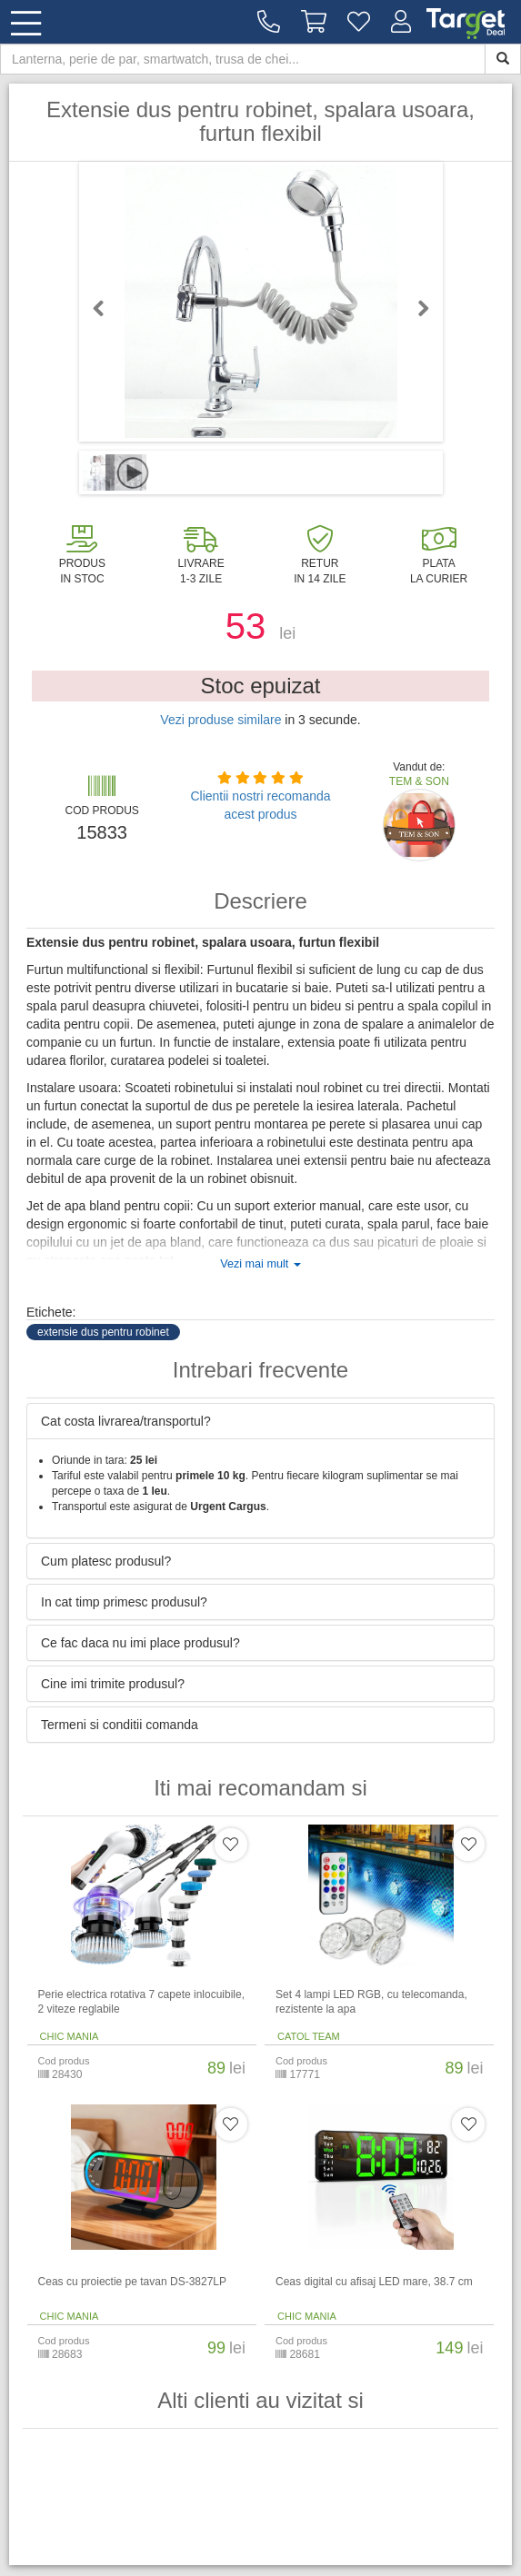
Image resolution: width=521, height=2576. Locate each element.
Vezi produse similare (220, 719)
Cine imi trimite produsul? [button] (113, 1683)
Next (415, 308)
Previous (106, 308)
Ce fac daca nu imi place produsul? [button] (140, 1643)
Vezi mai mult (260, 1264)
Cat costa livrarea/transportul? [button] (126, 1421)
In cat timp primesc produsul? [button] (124, 1602)
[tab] (260, 1421)
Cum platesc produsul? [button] (106, 1561)
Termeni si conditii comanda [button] (119, 1724)
